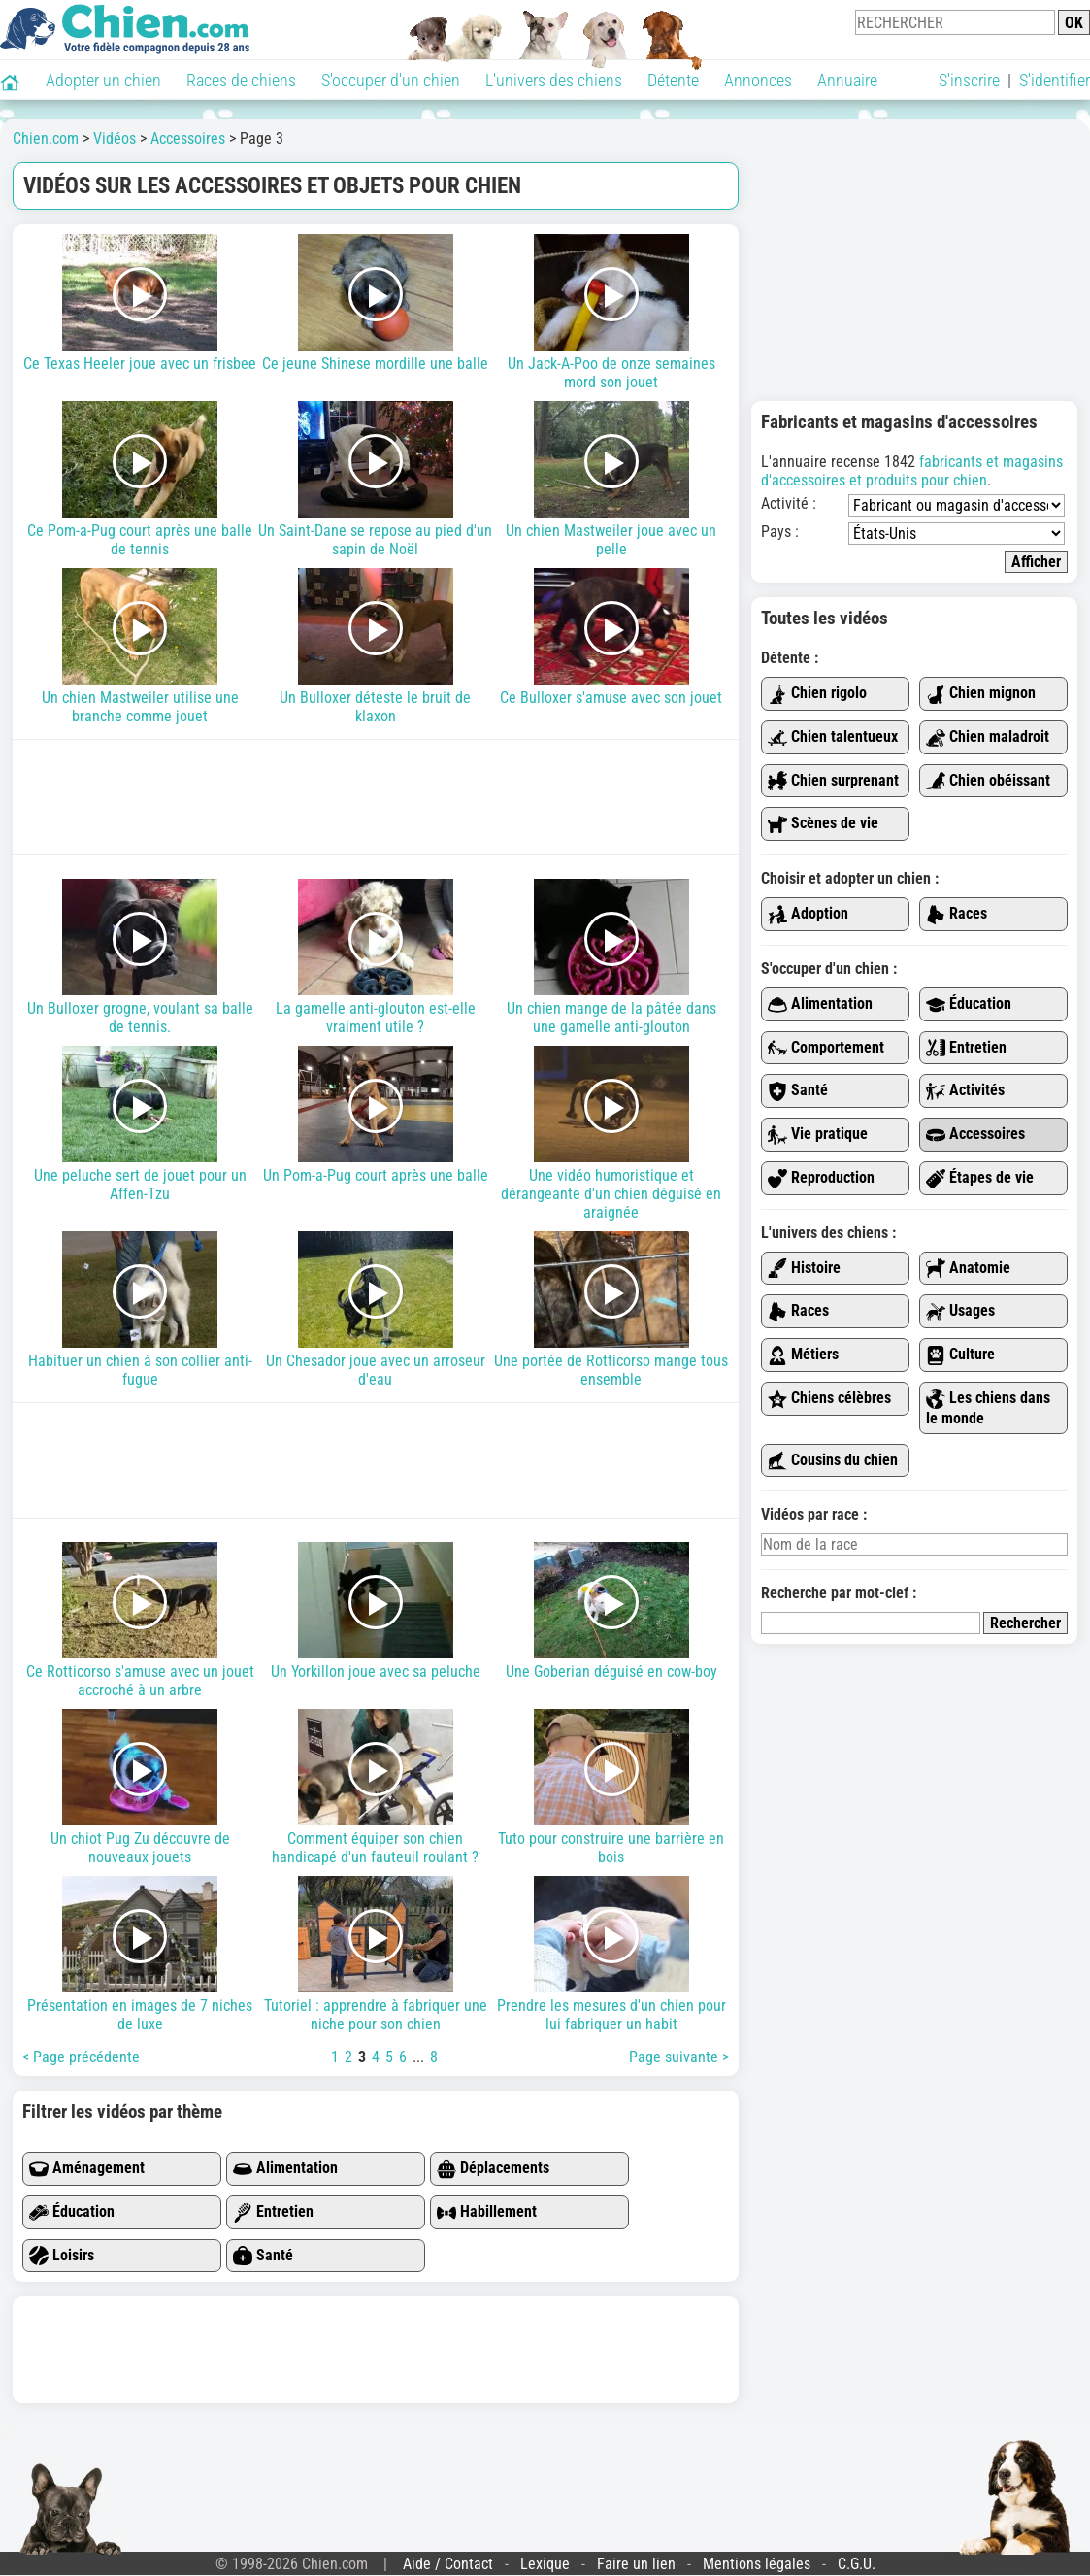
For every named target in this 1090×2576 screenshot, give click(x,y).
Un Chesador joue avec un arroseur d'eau (376, 1309)
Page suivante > (679, 2057)
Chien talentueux (833, 737)
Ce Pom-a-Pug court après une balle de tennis (140, 479)
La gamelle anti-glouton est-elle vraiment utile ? (376, 957)
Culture (960, 1355)
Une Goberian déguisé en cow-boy (611, 1611)
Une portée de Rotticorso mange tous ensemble (611, 1309)
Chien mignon (981, 694)
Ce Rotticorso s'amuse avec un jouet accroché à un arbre (140, 1620)
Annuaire (847, 80)
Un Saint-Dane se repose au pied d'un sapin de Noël (376, 479)
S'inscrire (969, 80)
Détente (673, 80)
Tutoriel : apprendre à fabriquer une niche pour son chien (376, 1954)
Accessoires (975, 1134)
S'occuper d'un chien (390, 80)
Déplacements (493, 2168)
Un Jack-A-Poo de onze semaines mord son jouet (611, 312)
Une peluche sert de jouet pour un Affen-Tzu (140, 1124)
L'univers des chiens (553, 80)
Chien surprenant (833, 781)
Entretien (273, 2212)
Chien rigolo (817, 694)
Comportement (826, 1048)
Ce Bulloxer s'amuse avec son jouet (611, 637)
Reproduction (821, 1178)
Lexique (545, 2564)
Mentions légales (756, 2564)
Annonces (758, 80)
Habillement (487, 2212)
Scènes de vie (823, 824)
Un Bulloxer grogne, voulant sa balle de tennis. (140, 957)
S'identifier (1054, 80)
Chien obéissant (988, 781)
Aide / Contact (448, 2564)
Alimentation (285, 2168)
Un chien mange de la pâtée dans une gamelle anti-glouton (611, 957)
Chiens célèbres (829, 1398)
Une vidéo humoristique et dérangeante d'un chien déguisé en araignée (611, 1133)
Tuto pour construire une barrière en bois (611, 1787)
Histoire (804, 1268)
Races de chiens (241, 80)
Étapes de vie (980, 1178)
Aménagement (87, 2168)
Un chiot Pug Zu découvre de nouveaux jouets (140, 1787)
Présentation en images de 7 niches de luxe (140, 1954)
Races (956, 914)
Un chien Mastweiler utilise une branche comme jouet (140, 646)
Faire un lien (636, 2564)
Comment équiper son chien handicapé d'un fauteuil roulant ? (376, 1787)
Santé (263, 2256)
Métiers (803, 1355)
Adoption (808, 914)
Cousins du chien (833, 1461)
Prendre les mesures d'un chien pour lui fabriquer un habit (611, 1954)
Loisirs (61, 2256)
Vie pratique (818, 1134)
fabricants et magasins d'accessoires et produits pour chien (912, 470)
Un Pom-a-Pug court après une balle (376, 1115)
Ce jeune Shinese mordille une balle (376, 303)
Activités (965, 1091)
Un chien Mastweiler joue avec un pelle (611, 479)
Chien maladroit (987, 737)
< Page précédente (81, 2057)
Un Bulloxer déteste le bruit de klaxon (376, 646)
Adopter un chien (103, 80)
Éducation (72, 2212)
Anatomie (968, 1268)
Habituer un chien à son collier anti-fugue (140, 1309)
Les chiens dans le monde (988, 1407)
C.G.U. (856, 2564)
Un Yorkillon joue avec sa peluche (376, 1611)
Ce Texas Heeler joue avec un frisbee (140, 303)
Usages (960, 1311)
